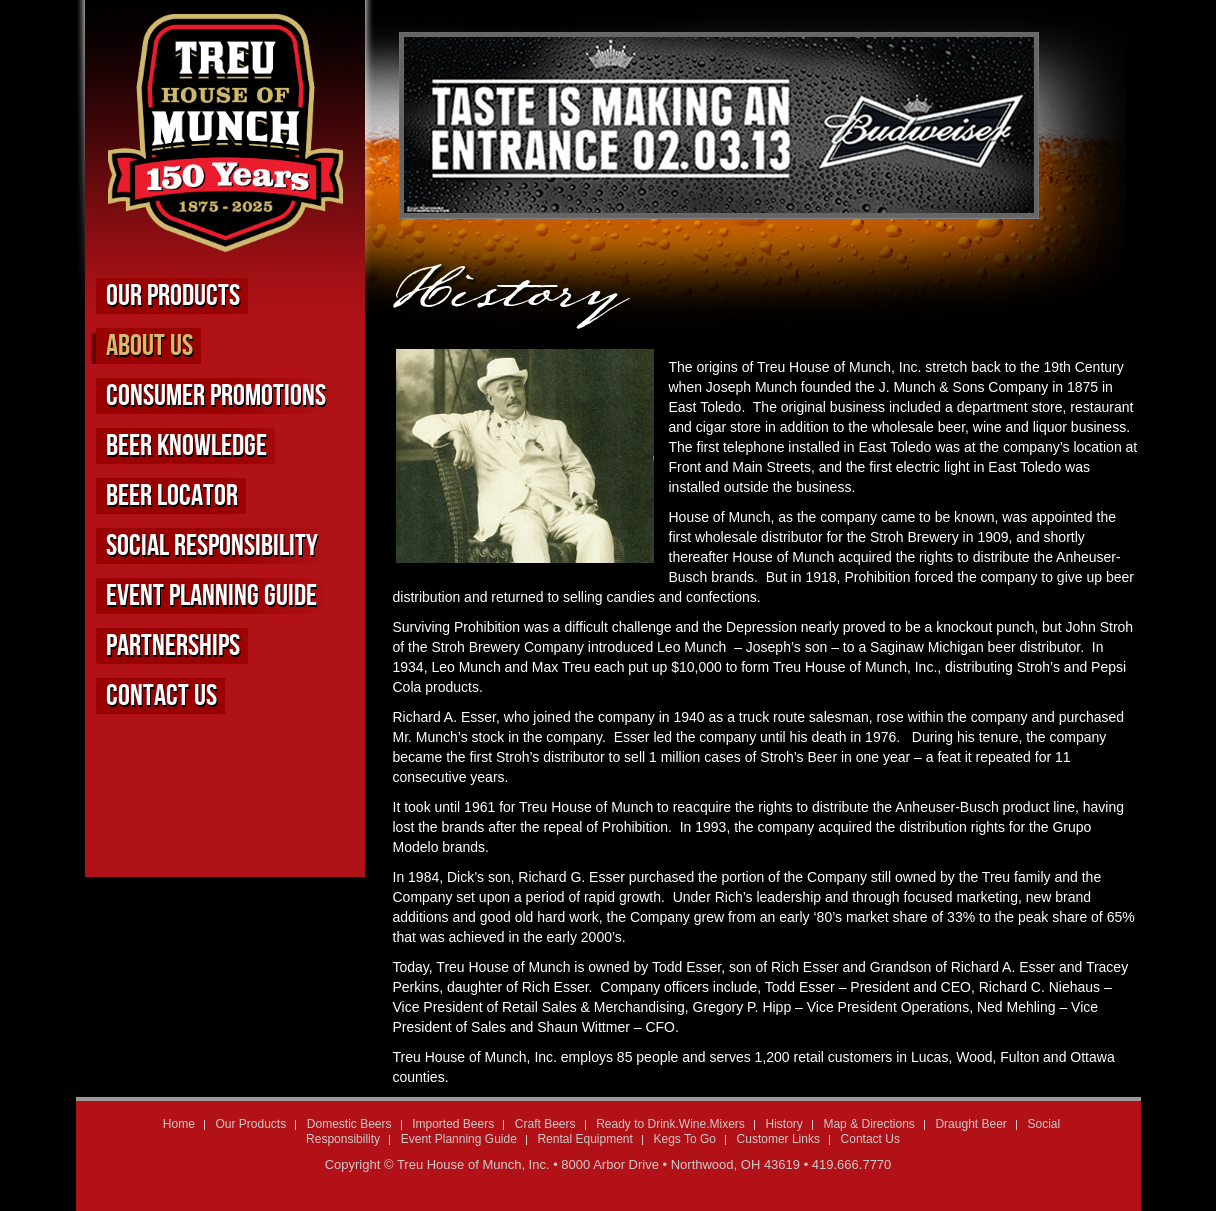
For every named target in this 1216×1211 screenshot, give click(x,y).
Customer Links (778, 1139)
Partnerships (173, 646)
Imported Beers (453, 1124)
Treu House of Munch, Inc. (473, 1164)
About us (149, 346)
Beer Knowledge (186, 446)
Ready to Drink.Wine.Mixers (670, 1124)
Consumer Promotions (216, 396)
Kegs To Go (684, 1139)
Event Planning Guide (211, 596)
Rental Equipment (584, 1139)
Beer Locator (172, 496)
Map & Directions (868, 1124)
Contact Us (161, 696)
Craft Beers (545, 1124)
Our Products (173, 296)
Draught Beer (970, 1124)
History (783, 1124)
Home (179, 1124)
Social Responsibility (212, 546)
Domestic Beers (349, 1124)
